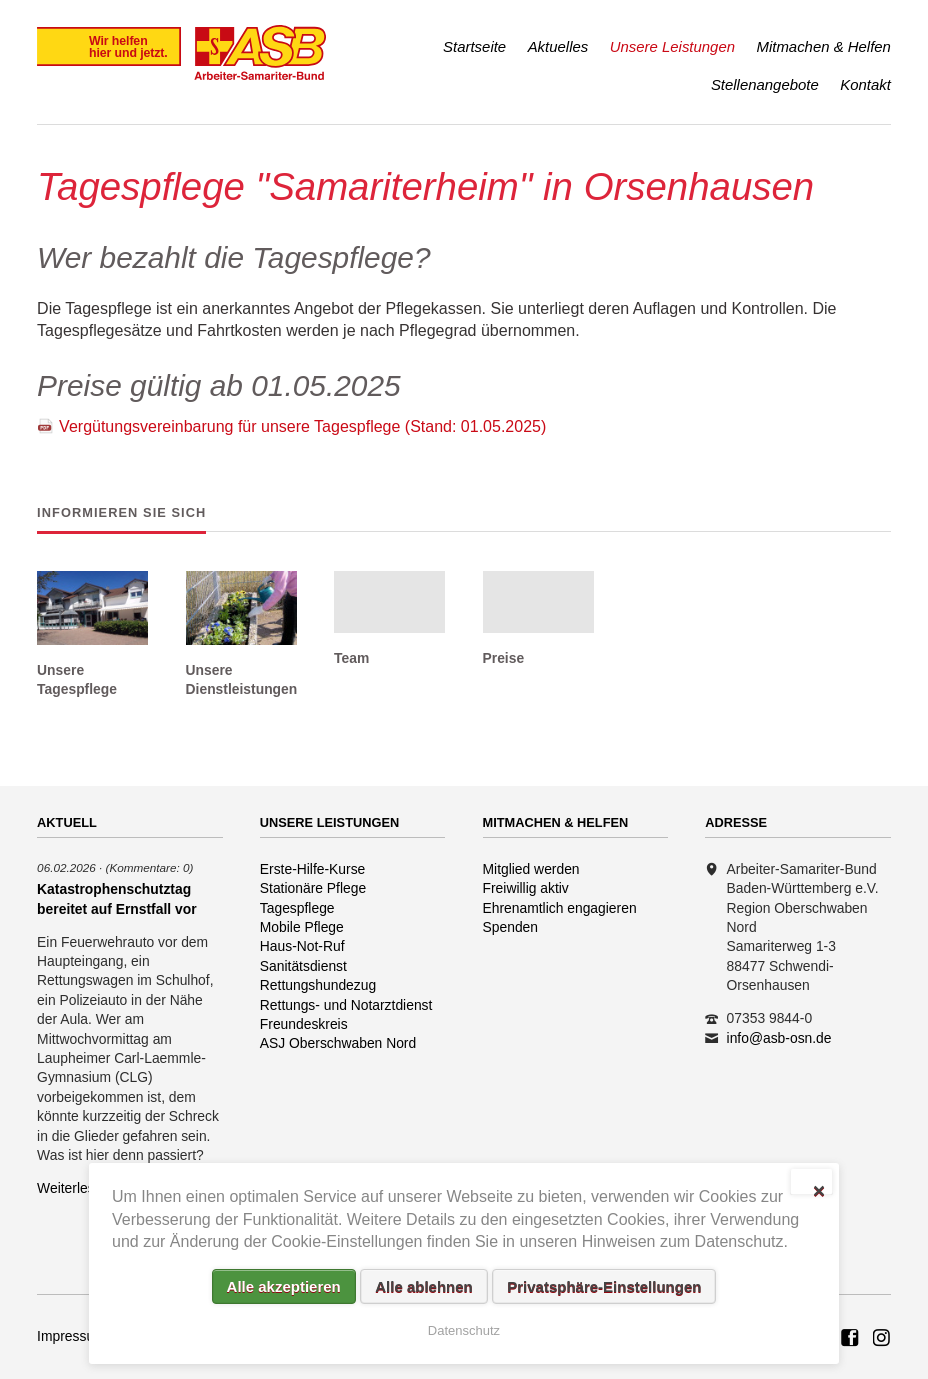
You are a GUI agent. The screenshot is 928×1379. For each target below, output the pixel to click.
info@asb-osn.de (779, 1038)
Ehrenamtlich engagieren (560, 908)
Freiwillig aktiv (526, 888)
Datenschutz (464, 1330)
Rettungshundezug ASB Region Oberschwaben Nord (882, 1339)
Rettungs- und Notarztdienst (346, 1005)
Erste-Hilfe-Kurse (313, 869)
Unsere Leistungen (672, 46)
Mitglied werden (531, 869)
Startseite (474, 46)
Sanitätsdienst (303, 966)
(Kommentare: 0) (150, 867)
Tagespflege (297, 908)
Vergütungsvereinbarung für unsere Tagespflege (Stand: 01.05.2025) (302, 426)
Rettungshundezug (318, 985)
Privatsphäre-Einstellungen (604, 1286)
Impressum (71, 1336)
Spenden (511, 927)
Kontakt (865, 84)
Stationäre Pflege (313, 888)
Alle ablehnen (424, 1286)
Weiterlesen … (82, 1188)
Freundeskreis (304, 1024)
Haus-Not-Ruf (302, 946)
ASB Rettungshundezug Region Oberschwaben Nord (850, 1339)
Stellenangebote (765, 84)
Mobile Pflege (302, 927)
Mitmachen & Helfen (824, 46)
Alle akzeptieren (284, 1286)
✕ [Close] (818, 1189)
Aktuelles (558, 46)
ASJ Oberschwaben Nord (338, 1043)
